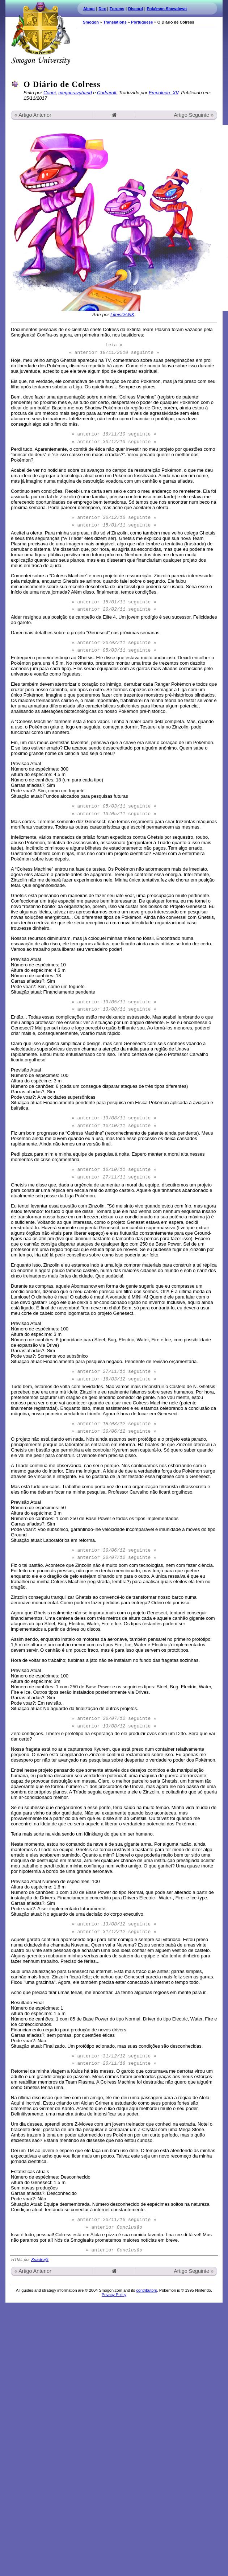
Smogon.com (40, 33)
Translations (115, 22)
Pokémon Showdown (167, 9)
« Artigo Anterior (32, 115)
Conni (49, 92)
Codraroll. (107, 92)
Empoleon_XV (163, 92)
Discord (135, 9)
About (89, 9)
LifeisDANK (122, 314)
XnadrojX (39, 2259)
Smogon (91, 22)
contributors (146, 2290)
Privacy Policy (114, 2294)
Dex (102, 9)
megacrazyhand (75, 92)
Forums (117, 9)
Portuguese (142, 22)
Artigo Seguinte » (194, 115)
